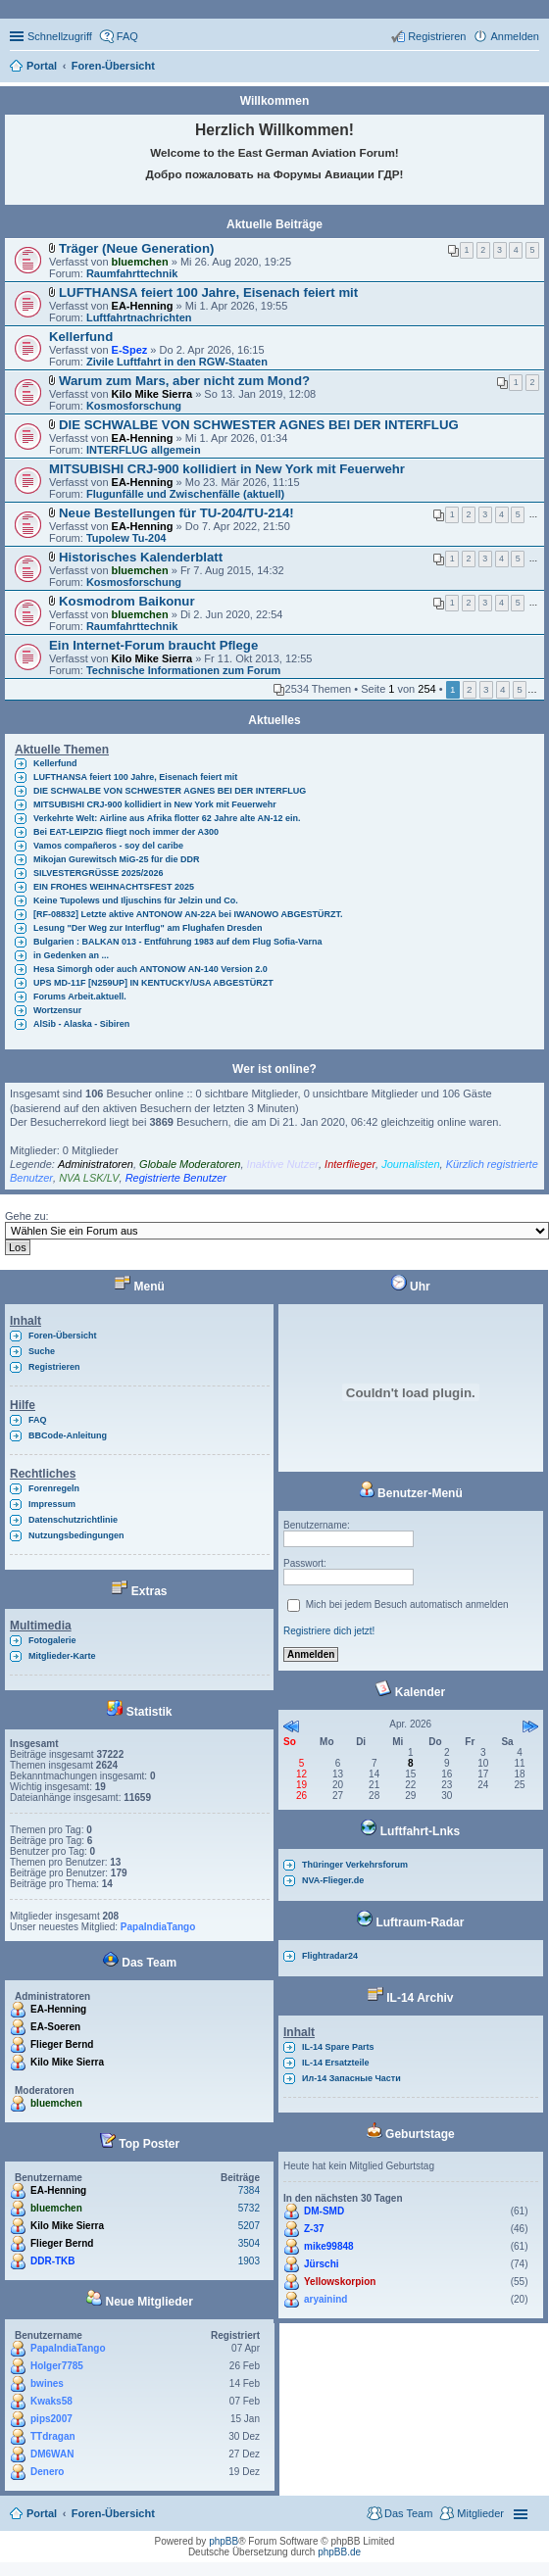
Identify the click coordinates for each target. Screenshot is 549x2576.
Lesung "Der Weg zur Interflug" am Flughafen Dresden (147, 928)
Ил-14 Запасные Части (351, 2078)
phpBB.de (339, 2552)
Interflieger (349, 1164)
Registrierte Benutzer (175, 1178)
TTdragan (52, 2436)
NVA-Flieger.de (333, 1880)
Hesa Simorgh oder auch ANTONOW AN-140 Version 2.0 (150, 969)
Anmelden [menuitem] (514, 36)
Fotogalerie (52, 1640)
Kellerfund (81, 336)
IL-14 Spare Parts (338, 2047)
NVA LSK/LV (89, 1178)
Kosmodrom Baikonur (126, 601)
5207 (249, 2225)
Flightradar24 (330, 1956)
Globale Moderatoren (189, 1164)
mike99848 (329, 2246)
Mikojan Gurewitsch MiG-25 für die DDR (116, 859)
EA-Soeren (55, 2026)
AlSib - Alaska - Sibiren (81, 1024)
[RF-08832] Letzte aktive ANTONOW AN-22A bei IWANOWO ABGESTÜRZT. (188, 914)
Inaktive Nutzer (283, 1164)
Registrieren (54, 1367)
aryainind (325, 2299)
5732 (249, 2208)
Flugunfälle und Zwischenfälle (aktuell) (185, 494)
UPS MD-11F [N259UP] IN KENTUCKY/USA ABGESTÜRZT (153, 983)
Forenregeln (53, 1488)
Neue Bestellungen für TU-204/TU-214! (176, 513)
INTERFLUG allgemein (143, 450)
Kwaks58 (51, 2401)
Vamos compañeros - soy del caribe (108, 846)
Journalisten (410, 1164)
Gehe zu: (27, 1216)
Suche (41, 1351)
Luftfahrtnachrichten (139, 317)
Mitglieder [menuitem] (480, 2513)
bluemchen (140, 261)
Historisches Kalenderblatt (141, 557)
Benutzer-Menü (411, 1493)
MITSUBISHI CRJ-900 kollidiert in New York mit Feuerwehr (227, 469)
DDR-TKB (52, 2261)
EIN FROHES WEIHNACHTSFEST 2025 (113, 887)
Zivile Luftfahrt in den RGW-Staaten (177, 361)
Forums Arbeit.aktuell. (79, 996)
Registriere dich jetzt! (328, 1631)
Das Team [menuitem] (408, 2513)
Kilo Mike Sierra (152, 394)
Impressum (51, 1504)
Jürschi (321, 2264)
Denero (47, 2471)
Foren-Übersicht (62, 1335)
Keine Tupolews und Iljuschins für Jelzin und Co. (135, 900)
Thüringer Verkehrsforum (355, 1865)
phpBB (223, 2541)
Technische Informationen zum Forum (183, 670)
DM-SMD (324, 2211)
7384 (249, 2190)
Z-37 (314, 2228)
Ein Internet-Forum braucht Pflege (153, 645)
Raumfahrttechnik (132, 273)
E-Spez (130, 350)
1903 (249, 2261)
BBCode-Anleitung (67, 1435)
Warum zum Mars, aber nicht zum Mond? (184, 380)
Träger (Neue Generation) (136, 248)
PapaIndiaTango (158, 1926)
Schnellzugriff (59, 36)
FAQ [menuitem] (127, 36)
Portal (41, 66)
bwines (47, 2383)
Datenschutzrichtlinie (73, 1520)
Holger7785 (56, 2365)
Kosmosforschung (133, 406)
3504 (249, 2243)
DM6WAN (52, 2454)
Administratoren (95, 1164)
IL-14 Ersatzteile (336, 2062)
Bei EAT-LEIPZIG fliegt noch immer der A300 (126, 832)
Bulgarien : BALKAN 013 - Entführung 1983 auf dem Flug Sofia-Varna (178, 942)
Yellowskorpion (339, 2281)
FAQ (37, 1420)
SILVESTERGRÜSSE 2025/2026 (98, 873)
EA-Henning (143, 306)
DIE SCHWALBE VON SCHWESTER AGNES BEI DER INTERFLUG (259, 424)
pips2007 (51, 2418)
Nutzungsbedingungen (76, 1535)
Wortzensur (57, 1010)
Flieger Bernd (61, 2044)
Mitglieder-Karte (62, 1656)
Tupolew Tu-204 (126, 538)
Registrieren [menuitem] (437, 36)
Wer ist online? (274, 1069)
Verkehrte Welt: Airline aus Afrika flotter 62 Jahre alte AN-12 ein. (166, 818)
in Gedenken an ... (71, 955)
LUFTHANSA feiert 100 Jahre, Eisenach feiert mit (208, 292)
